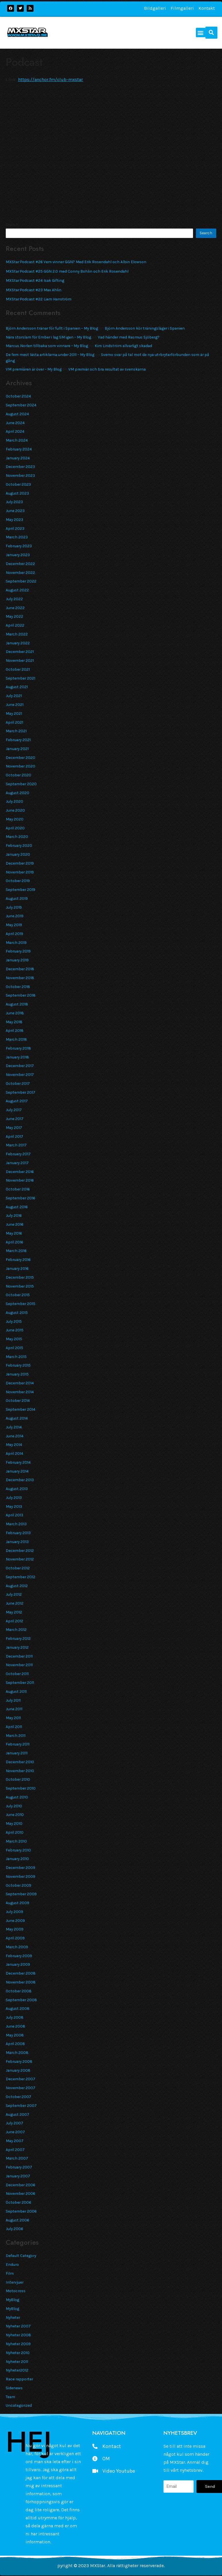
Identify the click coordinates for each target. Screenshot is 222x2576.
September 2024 (21, 405)
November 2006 (20, 2193)
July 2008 (15, 2017)
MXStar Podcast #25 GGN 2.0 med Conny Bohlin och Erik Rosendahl (67, 271)
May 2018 (14, 1022)
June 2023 (15, 510)
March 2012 (16, 1629)
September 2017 (20, 1092)
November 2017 (20, 1074)
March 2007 (17, 2158)
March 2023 (17, 537)
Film (10, 2273)
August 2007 (17, 2114)
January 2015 (17, 1374)
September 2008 (21, 2000)
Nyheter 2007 (18, 2326)
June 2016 (15, 1224)
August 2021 (17, 686)
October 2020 (18, 775)
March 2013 (16, 1524)
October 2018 (18, 986)
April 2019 (14, 933)
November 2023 (20, 475)
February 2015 (18, 1365)
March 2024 (17, 440)
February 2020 (19, 845)
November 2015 (20, 1286)
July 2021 (14, 695)
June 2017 (15, 1118)
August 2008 (18, 2008)
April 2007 (15, 2149)
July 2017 (14, 1109)
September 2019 (20, 889)
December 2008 (21, 1973)
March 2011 (16, 1735)
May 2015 (14, 1339)
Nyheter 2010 (18, 2352)
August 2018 (17, 1004)
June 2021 (15, 704)
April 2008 (15, 2043)
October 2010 (18, 1779)
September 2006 (21, 2211)
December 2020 (20, 757)
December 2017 (20, 1065)
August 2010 (17, 1797)
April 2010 (15, 1832)
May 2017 (14, 1127)
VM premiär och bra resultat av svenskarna (107, 369)
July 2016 (14, 1215)
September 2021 (20, 678)
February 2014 (18, 1462)
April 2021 (14, 722)
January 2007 (18, 2176)
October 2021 (18, 669)
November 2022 (20, 572)
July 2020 (14, 801)
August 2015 (17, 1312)
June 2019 (15, 916)
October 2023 (18, 484)
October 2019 (18, 880)
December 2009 (20, 1867)
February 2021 (18, 739)
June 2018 (15, 1013)
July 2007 (14, 2123)
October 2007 (18, 2096)
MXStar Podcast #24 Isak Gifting (35, 280)
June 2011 (14, 1709)
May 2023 (14, 519)
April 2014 (14, 1453)
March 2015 (16, 1356)
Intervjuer (15, 2282)
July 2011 (13, 1700)
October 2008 (19, 1991)
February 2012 (18, 1638)
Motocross (16, 2290)
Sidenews (14, 2388)
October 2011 (17, 1673)
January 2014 (17, 1471)
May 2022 (14, 616)
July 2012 (14, 1594)
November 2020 (20, 766)
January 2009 (18, 1964)
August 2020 (17, 792)
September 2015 (20, 1303)
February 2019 (18, 951)
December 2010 (20, 1762)
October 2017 (18, 1083)
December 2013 (20, 1479)
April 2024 (15, 431)
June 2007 (15, 2132)
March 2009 (17, 1947)
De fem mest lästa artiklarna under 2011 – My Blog (50, 354)
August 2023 (17, 493)
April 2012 (14, 1621)
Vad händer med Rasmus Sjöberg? (128, 337)
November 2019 (20, 872)
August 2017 (17, 1101)
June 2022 (15, 607)
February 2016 (18, 1259)
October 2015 (18, 1294)
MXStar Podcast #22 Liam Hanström (38, 299)
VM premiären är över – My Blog (34, 369)
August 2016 (17, 1207)
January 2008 (18, 2070)
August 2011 (16, 1691)
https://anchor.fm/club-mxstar (50, 79)
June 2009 (15, 1920)
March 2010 (16, 1841)
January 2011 (17, 1753)
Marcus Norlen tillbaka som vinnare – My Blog (47, 345)
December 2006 (20, 2185)
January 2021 (17, 748)
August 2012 (17, 1585)
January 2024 (18, 458)
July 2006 (14, 2228)
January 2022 (18, 643)
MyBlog (12, 2299)
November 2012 (20, 1559)
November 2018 (20, 977)
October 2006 (18, 2202)
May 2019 (14, 924)
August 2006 (17, 2220)
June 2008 (15, 2026)
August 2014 (17, 1418)
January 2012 (17, 1647)
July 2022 (14, 599)
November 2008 (21, 1982)
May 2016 (14, 1233)
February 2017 (18, 1154)
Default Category (21, 2255)
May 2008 (15, 2035)
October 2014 (18, 1400)
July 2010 (14, 1806)
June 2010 (15, 1814)
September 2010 (21, 1788)
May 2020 (15, 819)
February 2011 (18, 1744)
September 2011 (20, 1682)
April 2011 (14, 1726)
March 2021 (16, 731)
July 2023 (14, 501)
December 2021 (20, 651)
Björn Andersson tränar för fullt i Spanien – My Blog (52, 328)
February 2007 (19, 2167)
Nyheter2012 (17, 2370)
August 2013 (17, 1488)
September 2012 (20, 1577)
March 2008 (17, 2052)
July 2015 (14, 1321)
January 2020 (18, 854)
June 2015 (15, 1330)
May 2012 (14, 1612)
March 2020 (17, 836)
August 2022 (17, 590)
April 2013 (14, 1515)
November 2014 (20, 1392)
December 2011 (19, 1656)
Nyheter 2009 (18, 2343)
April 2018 (15, 1030)
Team (10, 2396)
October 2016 (18, 1189)
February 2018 (18, 1048)
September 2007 (21, 2105)
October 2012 (18, 1568)
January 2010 (17, 1858)
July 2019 (14, 907)
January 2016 (17, 1268)
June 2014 (15, 1436)
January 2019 (17, 960)
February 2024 (19, 449)
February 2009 (19, 1955)
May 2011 (13, 1717)
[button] (200, 32)
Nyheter (13, 2317)
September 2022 (21, 581)
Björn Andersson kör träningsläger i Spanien (145, 328)
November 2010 (20, 1770)
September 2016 (20, 1198)
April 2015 (14, 1347)
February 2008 (19, 2061)
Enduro (12, 2264)
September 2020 (21, 784)
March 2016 (16, 1250)
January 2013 (17, 1541)
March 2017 (16, 1145)
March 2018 (16, 1039)
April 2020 (15, 828)
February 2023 (19, 546)
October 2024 (18, 396)
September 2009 (21, 1894)
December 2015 (20, 1277)
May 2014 (14, 1444)
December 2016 (20, 1171)
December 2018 (20, 969)
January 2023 (18, 554)
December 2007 (20, 2079)
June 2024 (15, 422)
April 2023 (15, 528)
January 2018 (17, 1057)
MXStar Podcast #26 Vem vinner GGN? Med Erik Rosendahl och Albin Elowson (76, 261)
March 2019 (16, 942)
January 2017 (17, 1162)
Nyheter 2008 (18, 2335)
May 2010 (14, 1823)
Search (12, 224)
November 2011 (19, 1664)
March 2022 (17, 634)
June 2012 (15, 1603)
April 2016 (14, 1242)
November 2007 (20, 2087)
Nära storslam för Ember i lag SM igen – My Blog (48, 337)
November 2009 (20, 1876)
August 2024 (17, 414)
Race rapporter (19, 2379)
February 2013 (18, 1532)
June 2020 (15, 810)
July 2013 (14, 1497)
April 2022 (15, 625)
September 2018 (21, 995)
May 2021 (14, 713)
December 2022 (20, 563)
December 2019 (20, 863)
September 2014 (20, 1409)
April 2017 (14, 1136)
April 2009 (15, 1938)
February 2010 (18, 1850)
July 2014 (14, 1427)
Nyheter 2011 (17, 2361)
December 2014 (20, 1383)
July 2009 (14, 1911)
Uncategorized (19, 2405)
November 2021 (20, 660)
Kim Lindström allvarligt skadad (123, 345)
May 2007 (15, 2140)
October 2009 (18, 1885)
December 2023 (20, 466)
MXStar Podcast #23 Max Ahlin (33, 290)
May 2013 (14, 1506)
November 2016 (20, 1180)
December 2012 (20, 1550)
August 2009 (17, 1902)
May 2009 (15, 1929)
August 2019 (17, 898)
